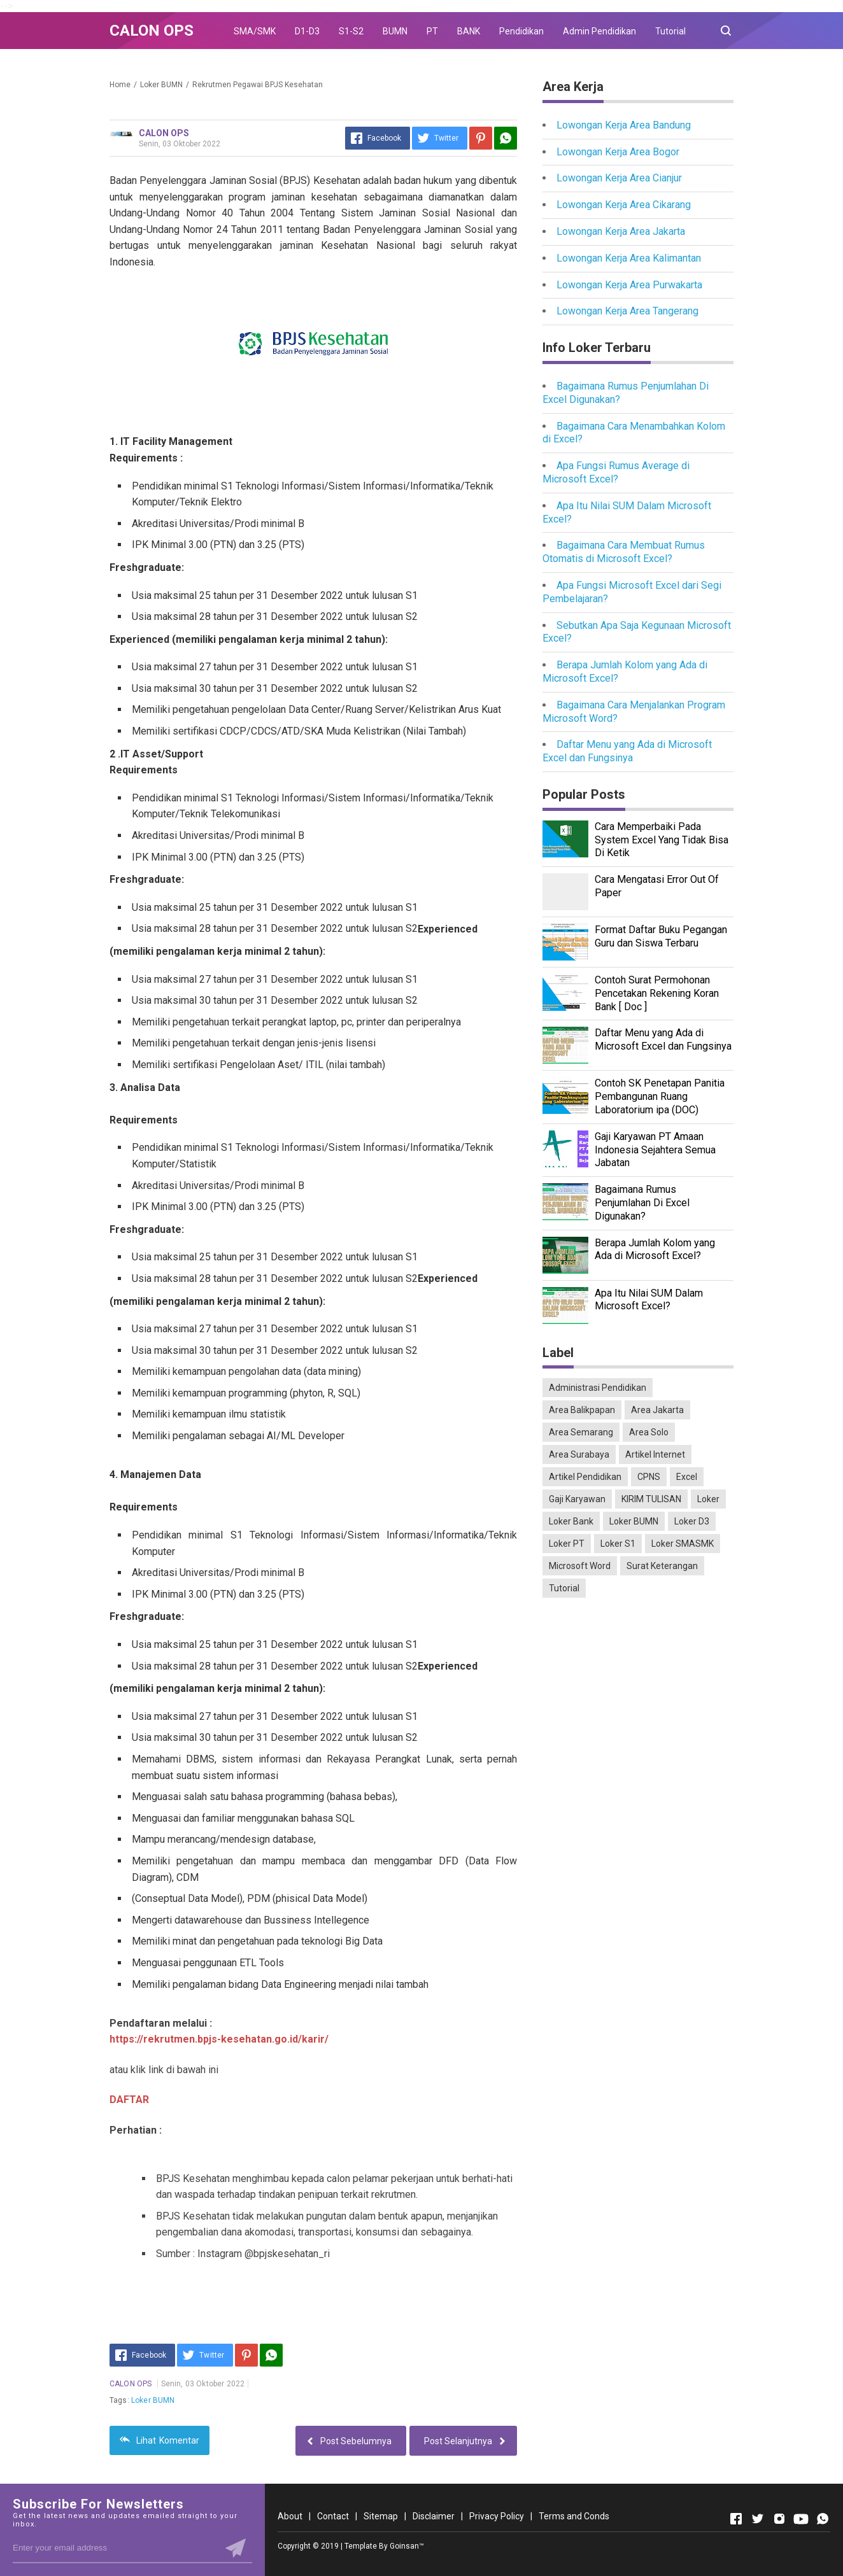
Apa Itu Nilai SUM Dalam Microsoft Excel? (649, 1300)
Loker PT (566, 1543)
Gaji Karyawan (577, 1499)
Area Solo (649, 1432)
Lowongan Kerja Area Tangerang (627, 311)
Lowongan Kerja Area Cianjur (619, 178)
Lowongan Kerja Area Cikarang (623, 205)
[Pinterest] (480, 138)
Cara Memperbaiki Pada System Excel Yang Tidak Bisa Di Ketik (661, 839)
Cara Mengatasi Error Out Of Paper (657, 886)
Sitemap (381, 2516)
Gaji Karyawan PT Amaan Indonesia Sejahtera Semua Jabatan (655, 1149)
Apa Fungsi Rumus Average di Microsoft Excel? (616, 472)
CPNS (648, 1477)
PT (432, 31)
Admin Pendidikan (599, 31)
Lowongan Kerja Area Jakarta (620, 231)
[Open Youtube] (801, 2518)
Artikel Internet (655, 1454)
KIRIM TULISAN (651, 1499)
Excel (686, 1477)
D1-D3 (307, 31)
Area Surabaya (579, 1454)
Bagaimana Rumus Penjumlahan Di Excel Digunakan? (642, 1202)
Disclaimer (434, 2516)
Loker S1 (617, 1543)
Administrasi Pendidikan (597, 1388)
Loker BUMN (153, 2400)
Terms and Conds (574, 2516)
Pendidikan (521, 31)
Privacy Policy (496, 2516)
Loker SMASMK (682, 1543)
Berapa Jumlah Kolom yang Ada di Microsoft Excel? (655, 1249)
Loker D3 (691, 1521)
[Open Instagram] (779, 2518)
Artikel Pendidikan (585, 1477)
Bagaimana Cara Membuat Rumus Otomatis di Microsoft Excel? (623, 552)
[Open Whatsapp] (822, 2518)
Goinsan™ (407, 2546)
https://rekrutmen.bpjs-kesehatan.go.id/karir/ (219, 2039)
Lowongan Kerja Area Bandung (623, 125)
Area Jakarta (657, 1410)
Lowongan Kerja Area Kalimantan (628, 258)
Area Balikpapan (582, 1410)
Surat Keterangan (662, 1566)
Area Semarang (581, 1432)
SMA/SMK (255, 31)
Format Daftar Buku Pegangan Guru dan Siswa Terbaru (661, 936)
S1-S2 (351, 31)
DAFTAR (129, 2100)
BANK (468, 31)
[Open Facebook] (736, 2518)
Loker (708, 1499)
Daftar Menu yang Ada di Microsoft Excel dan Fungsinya (627, 751)
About (290, 2516)
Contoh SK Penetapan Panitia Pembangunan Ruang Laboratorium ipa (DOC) (660, 1096)
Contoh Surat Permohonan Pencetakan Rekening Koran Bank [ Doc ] (657, 993)
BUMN (395, 31)
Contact (333, 2516)
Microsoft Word (580, 1566)
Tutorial (670, 31)
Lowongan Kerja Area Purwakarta (629, 285)
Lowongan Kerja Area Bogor (617, 152)
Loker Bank (571, 1521)
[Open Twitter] (757, 2518)
